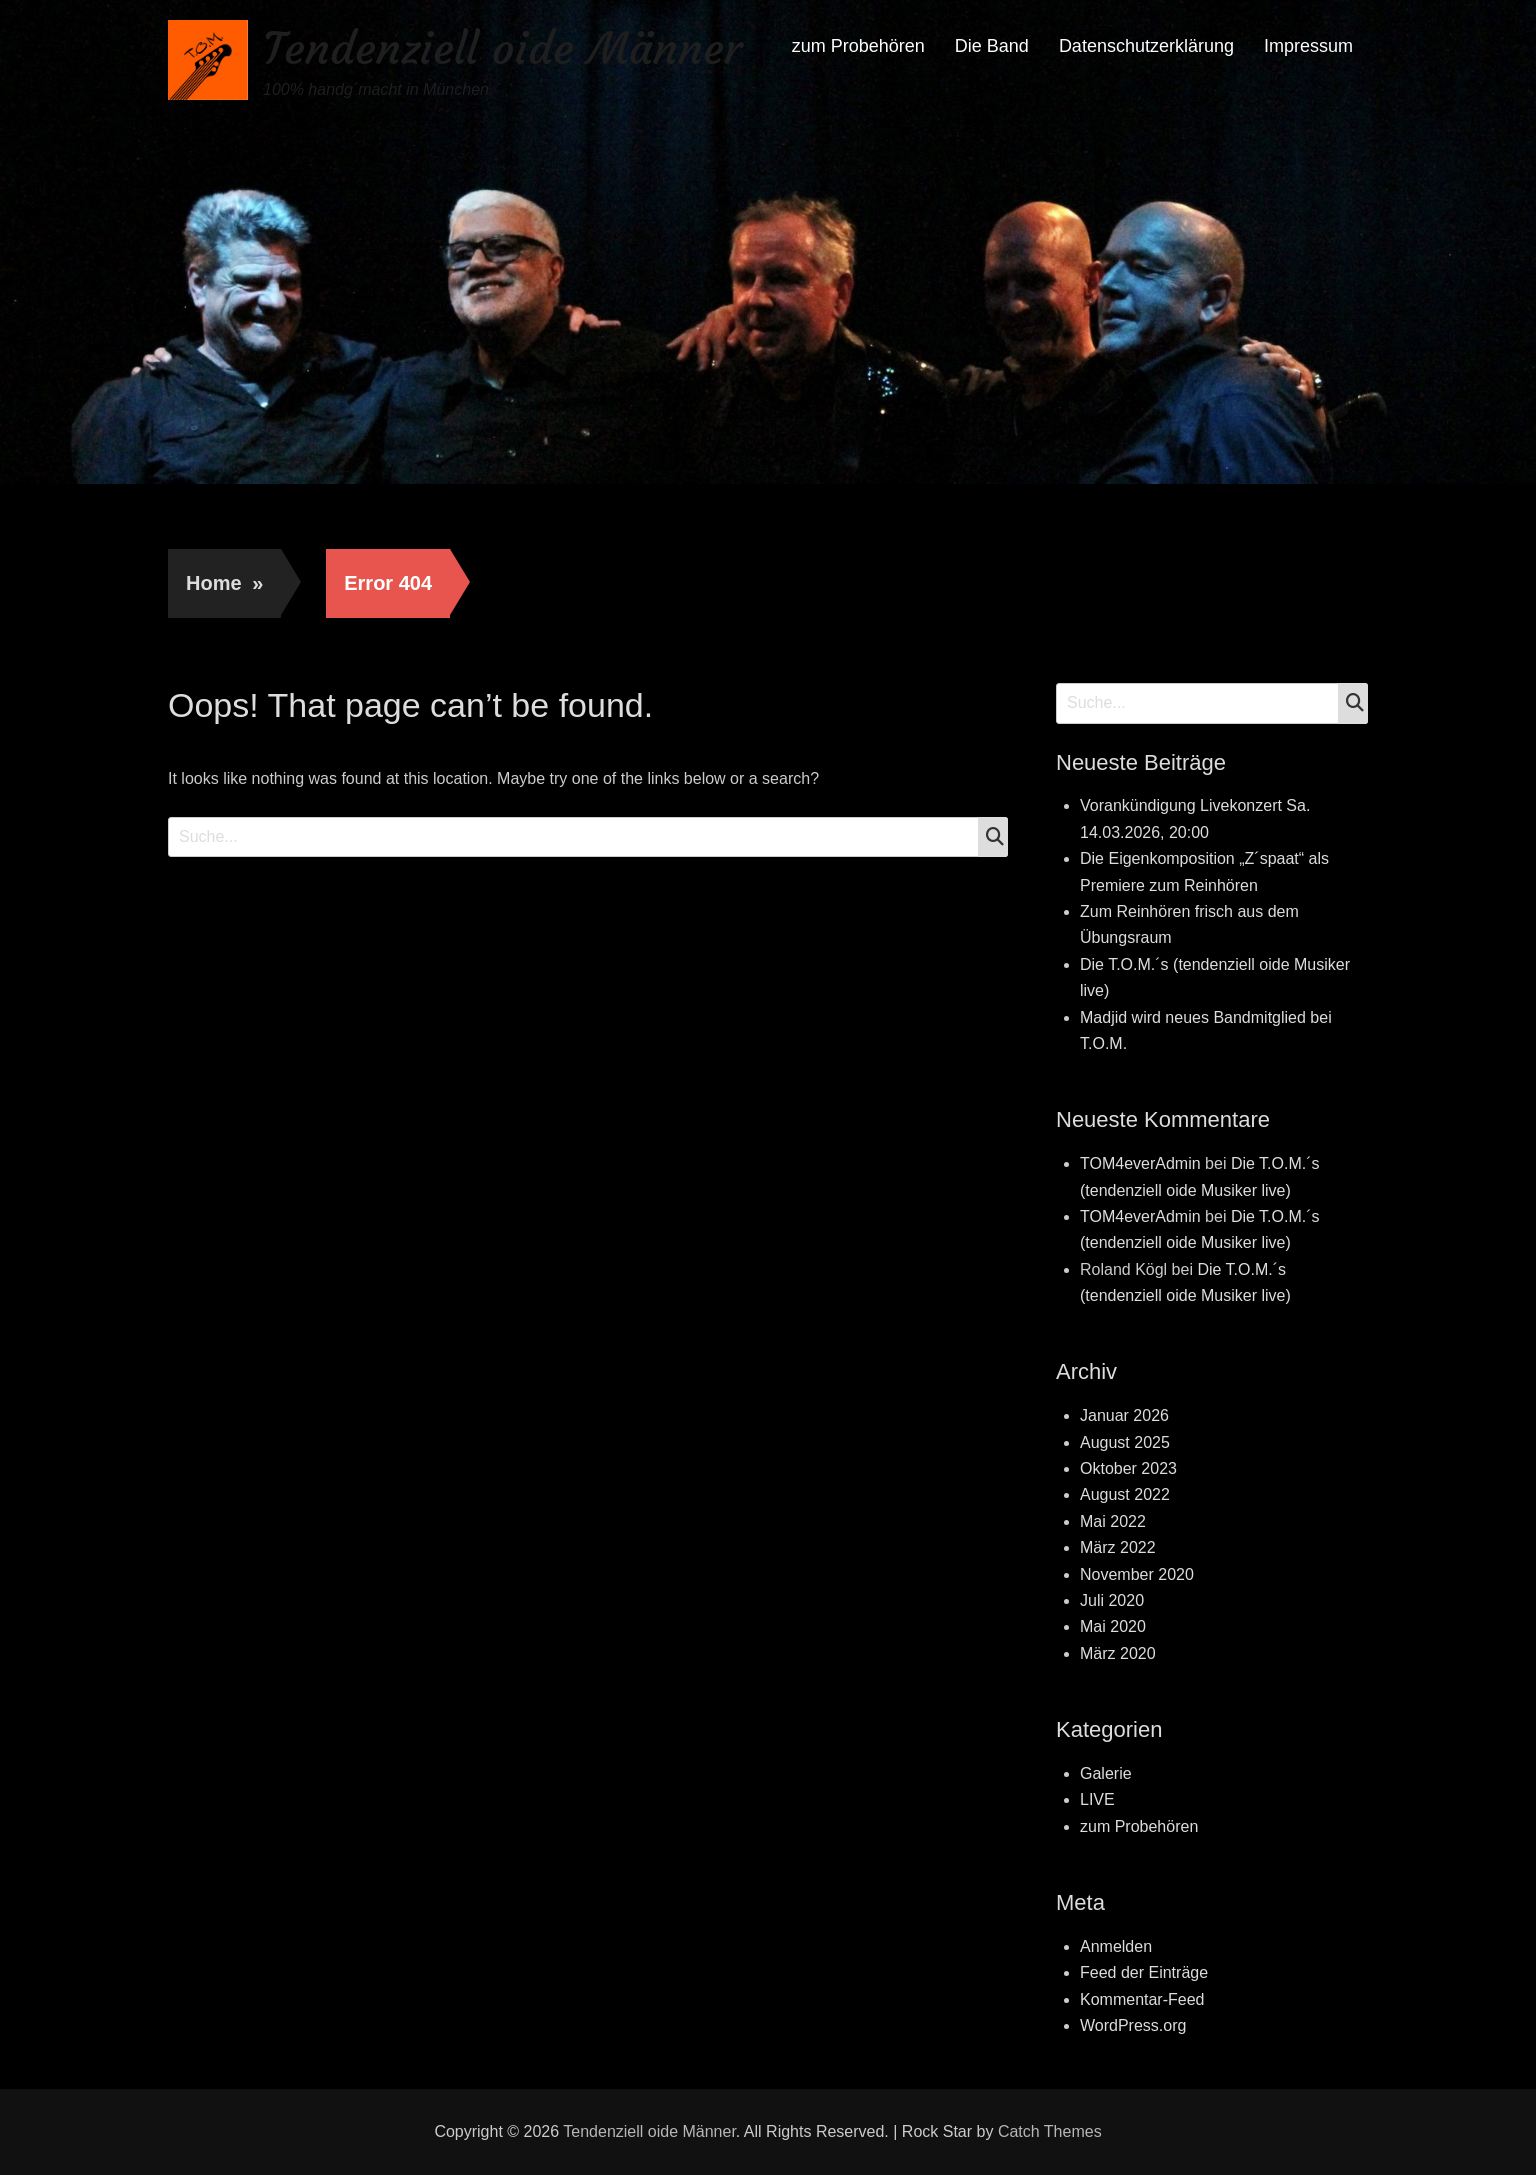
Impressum (1308, 46)
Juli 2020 (1112, 1600)
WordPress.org (1133, 2025)
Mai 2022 (1113, 1521)
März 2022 (1118, 1547)
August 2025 (1125, 1442)
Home (224, 583)
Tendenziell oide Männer (502, 48)
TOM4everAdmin (1140, 1163)
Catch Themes (1050, 2131)
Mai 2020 (1113, 1626)
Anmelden (1116, 1946)
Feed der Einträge (1144, 1972)
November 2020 (1137, 1574)
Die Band (992, 46)
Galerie (1106, 1773)
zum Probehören (858, 46)
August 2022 (1125, 1494)
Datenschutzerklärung (1146, 46)
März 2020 (1118, 1653)
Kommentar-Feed (1142, 1999)
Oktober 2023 (1128, 1468)
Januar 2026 (1124, 1415)
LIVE (1097, 1799)
